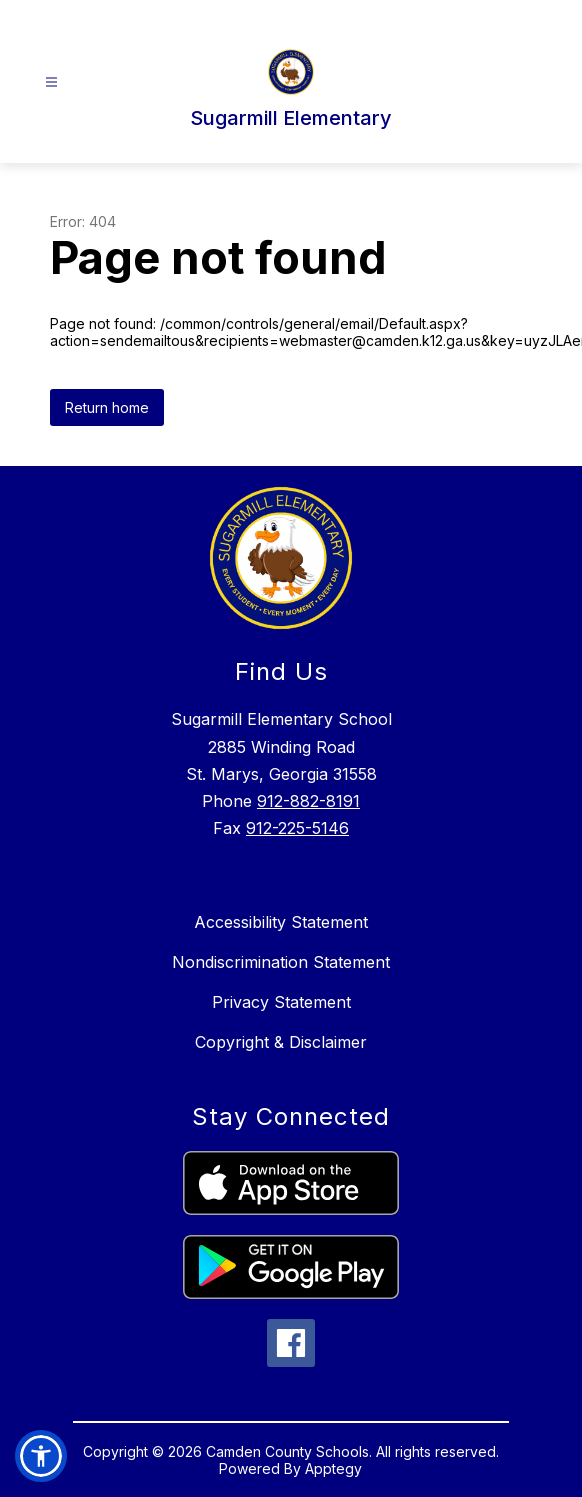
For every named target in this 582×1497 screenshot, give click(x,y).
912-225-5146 (297, 828)
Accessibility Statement (281, 922)
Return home (107, 407)
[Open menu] (51, 82)
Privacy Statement (281, 1002)
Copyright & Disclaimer (281, 1042)
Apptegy (333, 1468)
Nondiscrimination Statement (281, 962)
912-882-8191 (308, 801)
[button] (41, 1456)
